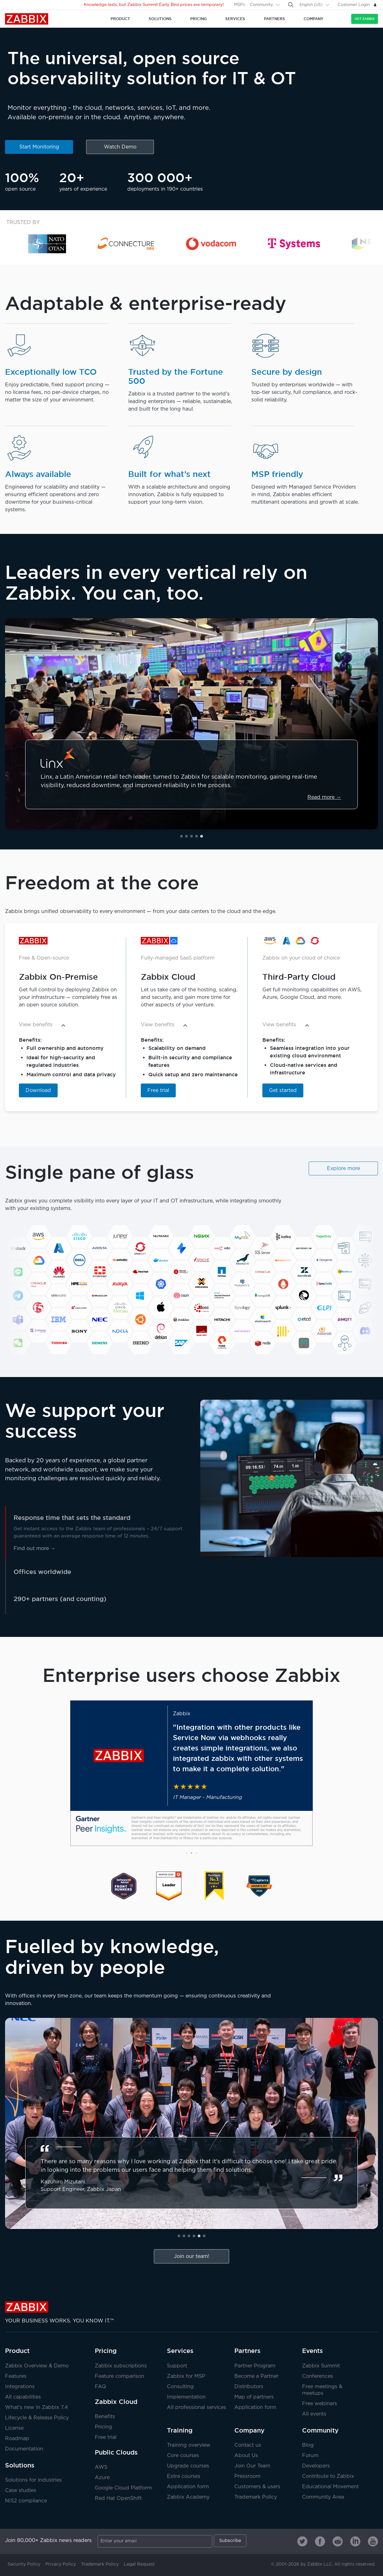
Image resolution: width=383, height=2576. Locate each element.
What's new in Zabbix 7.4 (36, 2407)
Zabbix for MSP (186, 2376)
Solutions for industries (33, 2480)
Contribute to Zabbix (328, 2476)
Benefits (105, 2416)
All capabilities (23, 2397)
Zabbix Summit (321, 2366)
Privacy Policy (60, 2564)
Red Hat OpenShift (118, 2498)
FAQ (100, 2386)
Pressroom (247, 2476)
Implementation (186, 2397)
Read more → (324, 797)
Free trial (158, 1090)
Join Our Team (252, 2466)
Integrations (20, 2386)
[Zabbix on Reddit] (338, 2541)
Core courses (183, 2455)
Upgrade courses (188, 2466)
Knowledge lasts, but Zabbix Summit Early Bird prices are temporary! (154, 5)
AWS (101, 2467)
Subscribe (230, 2541)
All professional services (196, 2407)
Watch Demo (120, 147)
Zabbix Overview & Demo (37, 2366)
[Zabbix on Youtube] (373, 2541)
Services (180, 2350)
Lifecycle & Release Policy (37, 2418)
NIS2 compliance (26, 2501)
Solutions (19, 2465)
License (14, 2428)
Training (179, 2430)
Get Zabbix (364, 18)
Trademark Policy (255, 2497)
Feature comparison (119, 2376)
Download (38, 1090)
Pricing (106, 2350)
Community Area (323, 2497)
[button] (181, 836)
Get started (283, 1090)
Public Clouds (116, 2452)
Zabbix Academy (188, 2497)
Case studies (20, 2490)
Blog (308, 2445)
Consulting (180, 2386)
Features (15, 2376)
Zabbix (26, 19)
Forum (310, 2455)
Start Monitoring (39, 147)
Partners (247, 2350)
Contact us (247, 2445)
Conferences (317, 2376)
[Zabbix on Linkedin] (355, 2541)
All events (314, 2414)
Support (177, 2366)
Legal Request (139, 2564)
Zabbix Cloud (116, 2401)
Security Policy (24, 2564)
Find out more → (34, 1548)
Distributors (248, 2386)
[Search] (290, 4)
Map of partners (254, 2397)
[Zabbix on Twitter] (302, 2541)
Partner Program (254, 2366)
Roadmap (17, 2438)
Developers (316, 2466)
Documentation (24, 2449)
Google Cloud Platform (123, 2488)
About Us (246, 2455)
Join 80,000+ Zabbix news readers (48, 2540)
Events (312, 2350)
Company (249, 2430)
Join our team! (191, 2256)
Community (261, 5)
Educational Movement (330, 2486)
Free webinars (319, 2403)
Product (17, 2350)
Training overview (188, 2445)
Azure (102, 2477)
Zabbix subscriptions (121, 2366)
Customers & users (257, 2486)
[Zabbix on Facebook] (320, 2541)
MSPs (239, 5)
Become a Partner (256, 2376)
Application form (255, 2407)
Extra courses (183, 2476)
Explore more (343, 1168)
